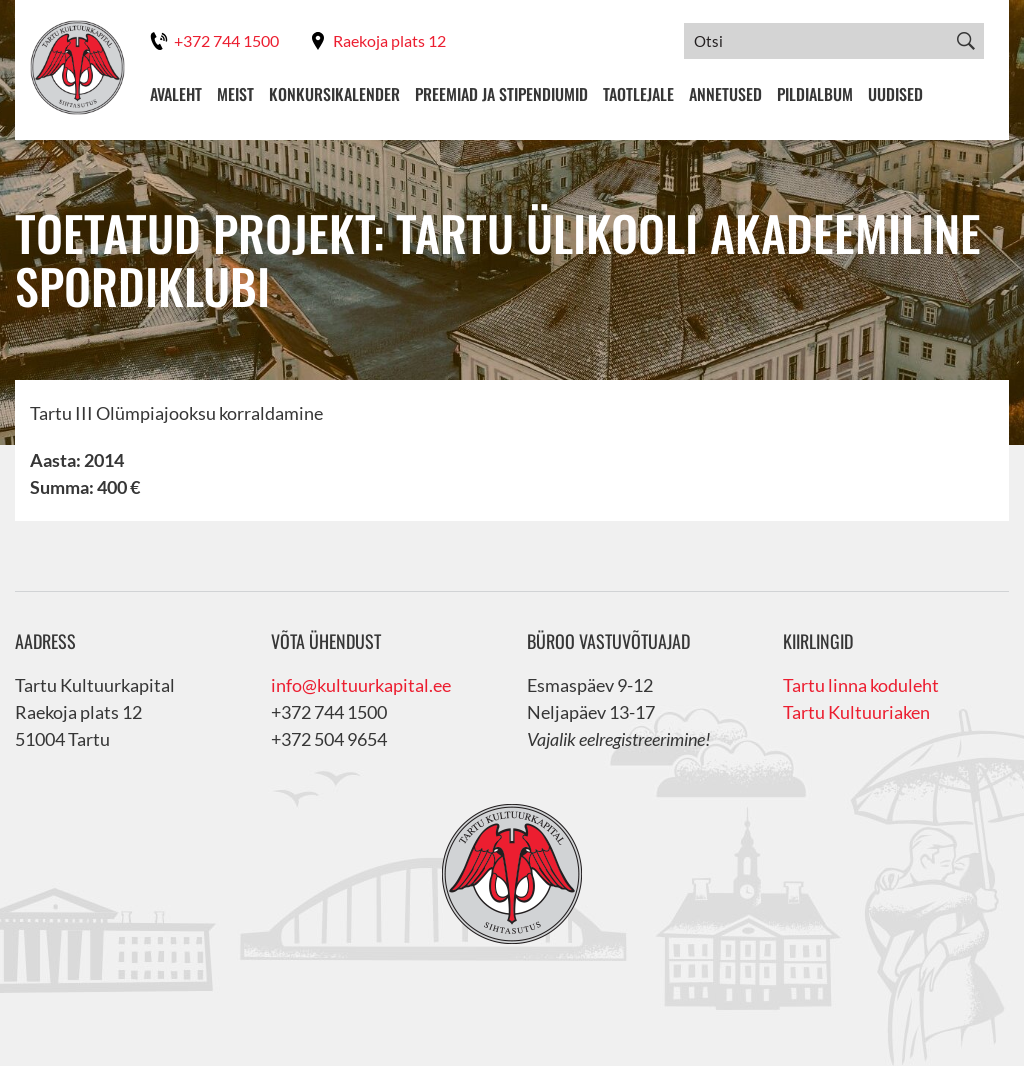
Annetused (725, 94)
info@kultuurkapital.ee (361, 685)
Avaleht (176, 94)
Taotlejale (638, 94)
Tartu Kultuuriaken (856, 712)
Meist (235, 94)
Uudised (895, 94)
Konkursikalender (334, 94)
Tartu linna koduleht (861, 685)
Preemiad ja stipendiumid (501, 94)
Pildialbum (815, 94)
